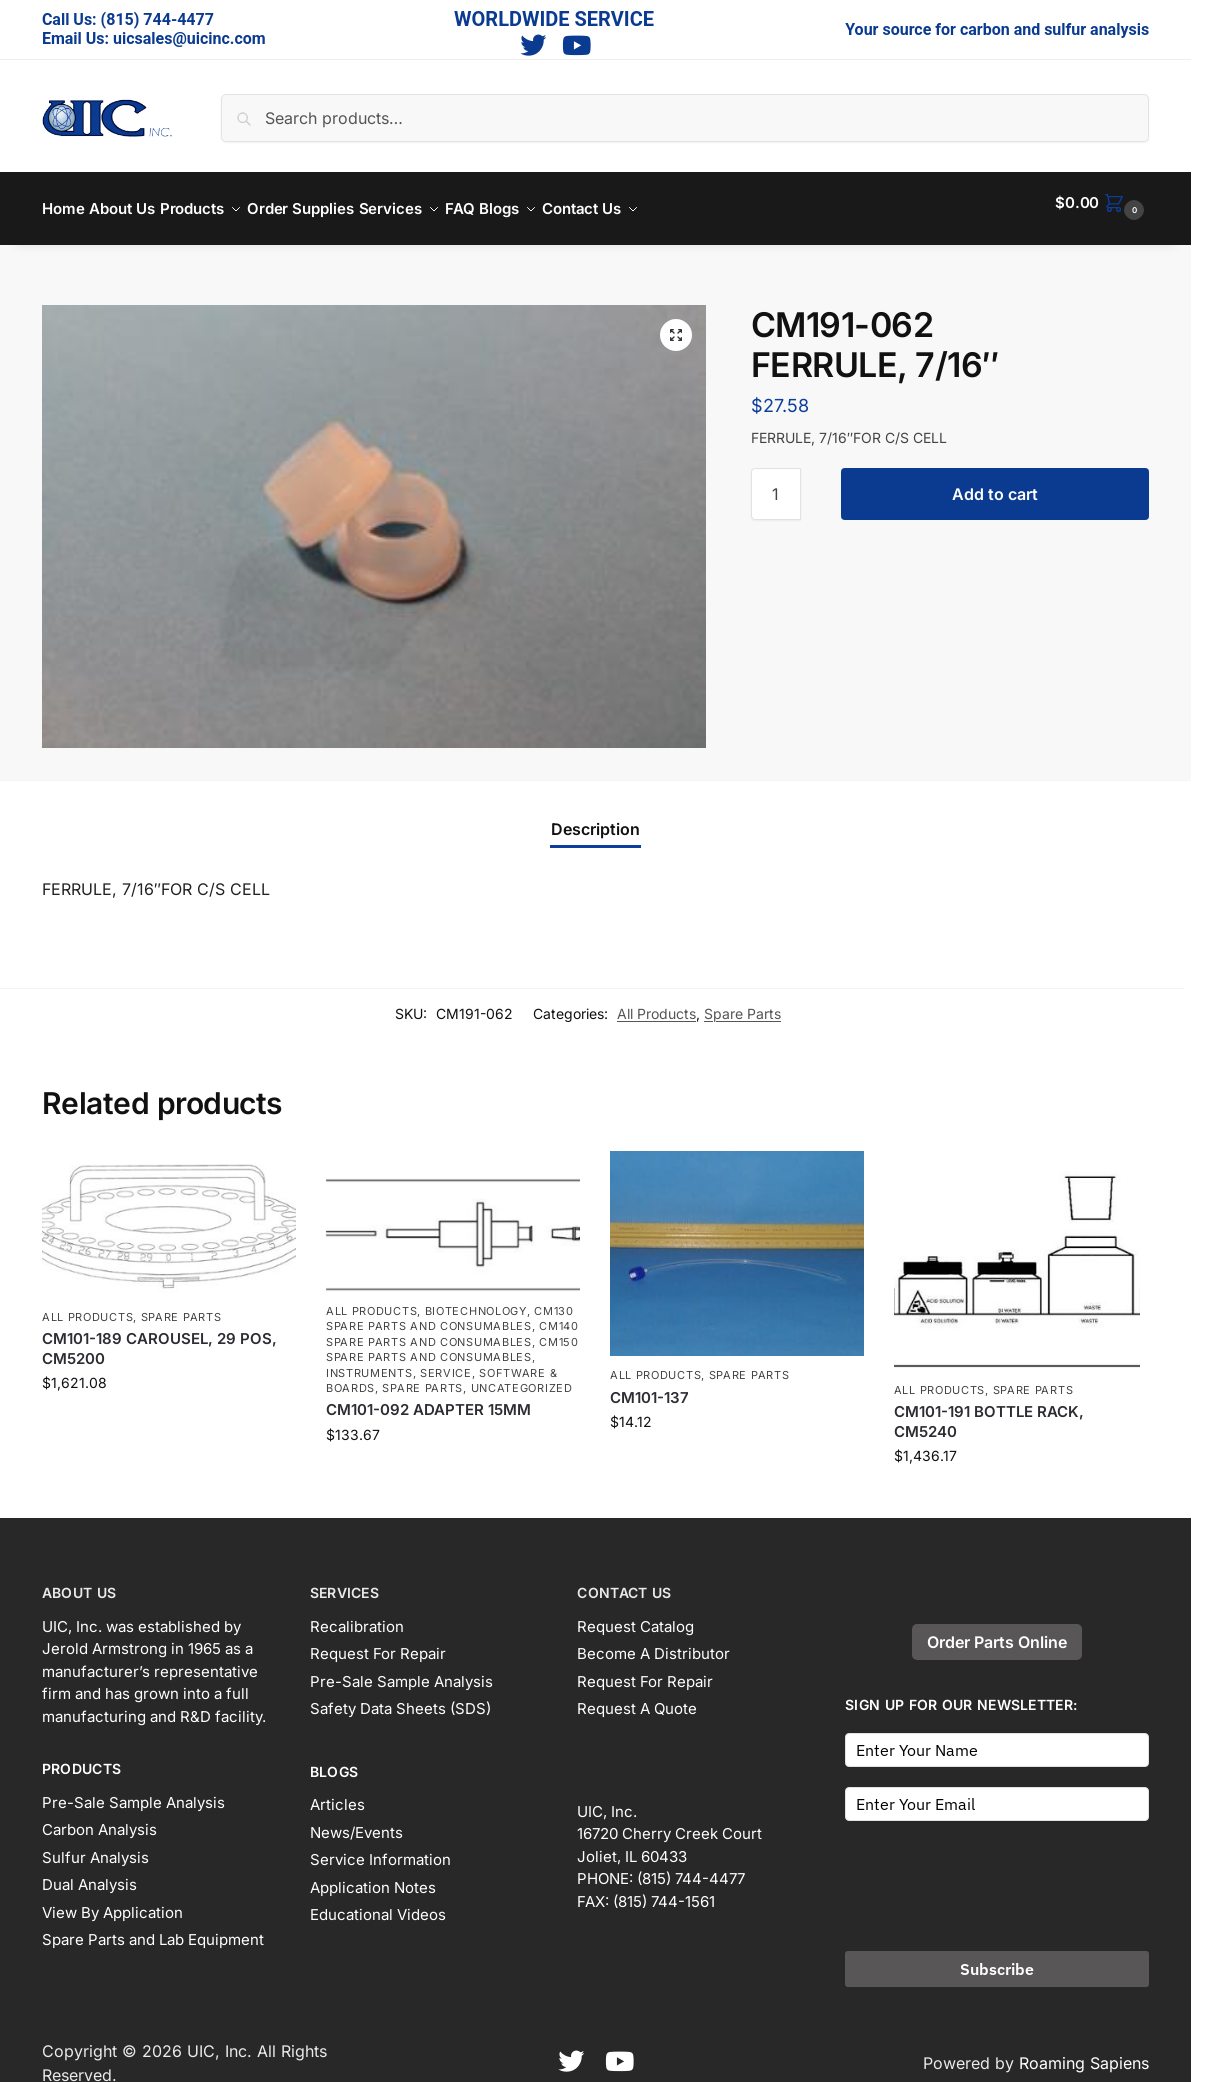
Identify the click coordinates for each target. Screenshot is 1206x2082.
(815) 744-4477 (157, 19)
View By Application (112, 1900)
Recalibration (357, 1614)
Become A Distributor (653, 1642)
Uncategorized (522, 1377)
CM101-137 (649, 1386)
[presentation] (997, 1868)
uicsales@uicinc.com (189, 38)
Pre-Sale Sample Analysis (133, 1790)
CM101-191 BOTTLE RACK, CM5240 (989, 1410)
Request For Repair (378, 1642)
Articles (337, 1793)
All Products (656, 1001)
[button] (1102, 203)
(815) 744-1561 (664, 1889)
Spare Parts (742, 1001)
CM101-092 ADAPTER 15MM (428, 1398)
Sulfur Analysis (95, 1845)
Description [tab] (595, 818)
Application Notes (373, 1875)
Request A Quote (637, 1697)
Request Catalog (635, 1614)
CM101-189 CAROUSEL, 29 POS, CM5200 (159, 1337)
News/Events (356, 1820)
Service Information (380, 1848)
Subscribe (997, 1957)
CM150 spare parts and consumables (452, 1338)
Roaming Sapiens (1084, 2051)
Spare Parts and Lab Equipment (153, 1928)
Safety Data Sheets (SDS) (400, 1697)
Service (446, 1361)
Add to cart (995, 483)
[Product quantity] (776, 483)
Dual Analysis (89, 1873)
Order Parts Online (997, 1631)
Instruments (369, 1361)
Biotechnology (476, 1300)
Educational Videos (378, 1903)
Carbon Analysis (99, 1818)
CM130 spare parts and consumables (450, 1307)
